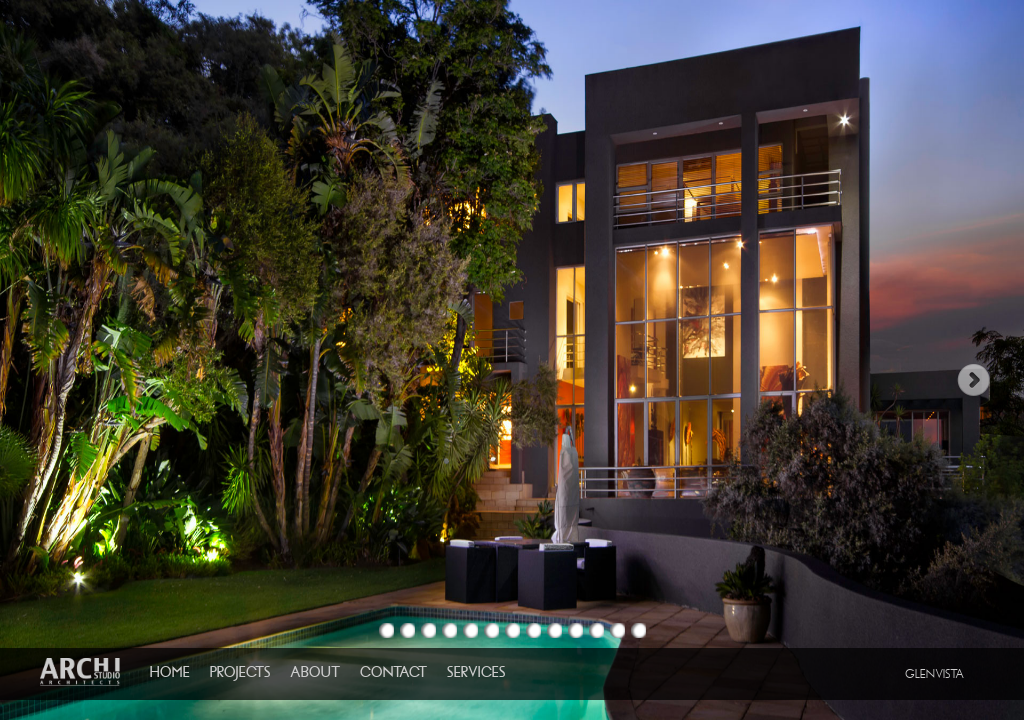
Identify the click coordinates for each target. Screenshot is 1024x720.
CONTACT (393, 672)
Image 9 (554, 630)
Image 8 (533, 630)
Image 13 (638, 630)
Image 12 (617, 630)
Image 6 (491, 630)
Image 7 (512, 630)
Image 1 (386, 630)
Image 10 (575, 630)
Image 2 (407, 630)
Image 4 (449, 630)
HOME (170, 672)
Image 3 (428, 630)
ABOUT (315, 672)
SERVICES (476, 672)
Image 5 (470, 630)
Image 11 (596, 630)
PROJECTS (240, 672)
